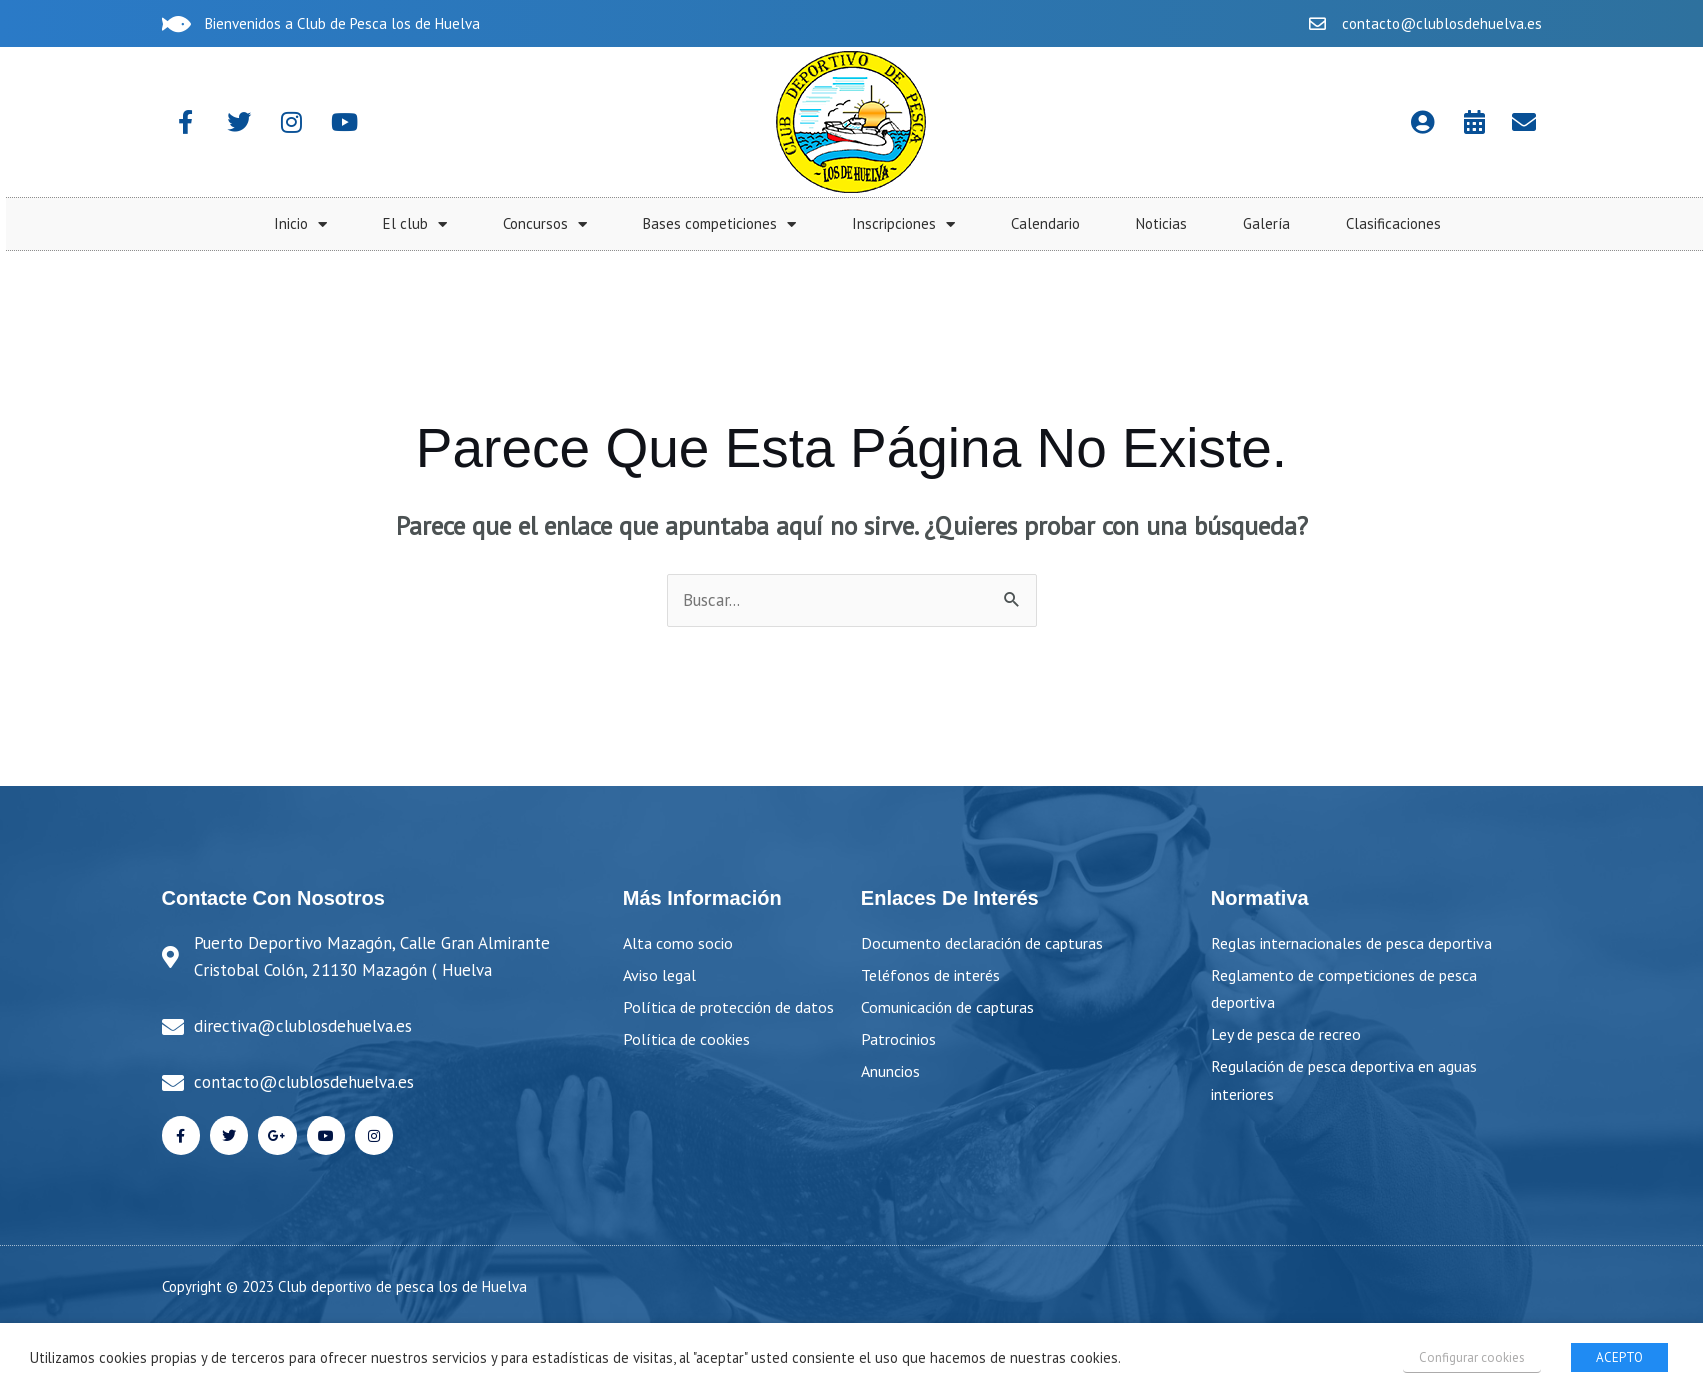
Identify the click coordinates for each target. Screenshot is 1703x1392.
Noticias (1618, 223)
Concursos (1002, 224)
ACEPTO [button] (1619, 1357)
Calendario (1502, 223)
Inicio (757, 224)
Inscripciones (1360, 224)
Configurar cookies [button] (1472, 1357)
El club (872, 224)
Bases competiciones (1176, 224)
